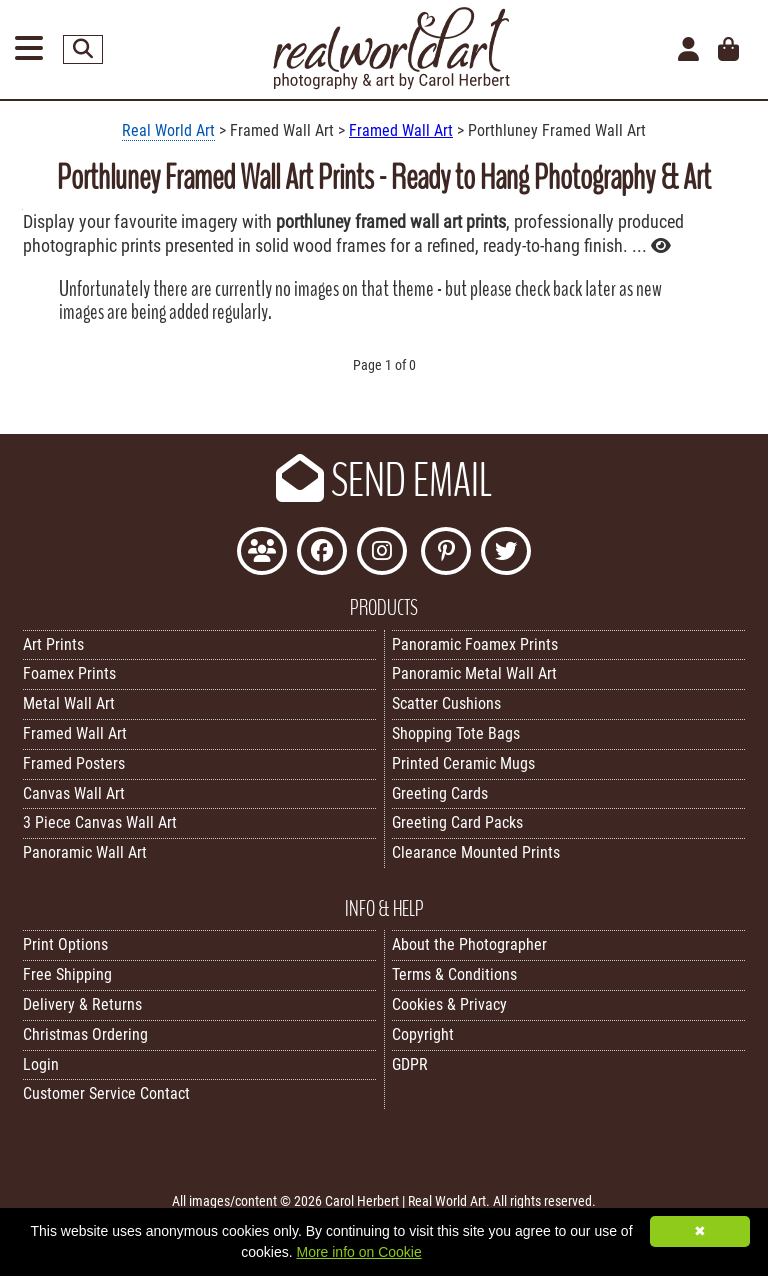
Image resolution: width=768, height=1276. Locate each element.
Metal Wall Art (69, 703)
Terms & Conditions (454, 974)
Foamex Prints (69, 673)
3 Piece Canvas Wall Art (100, 822)
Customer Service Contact (106, 1093)
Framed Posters (74, 763)
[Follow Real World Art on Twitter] (506, 553)
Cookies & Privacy (449, 1004)
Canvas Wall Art (74, 793)
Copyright (423, 1034)
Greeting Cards (440, 793)
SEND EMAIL (384, 481)
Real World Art (168, 130)
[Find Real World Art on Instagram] (382, 553)
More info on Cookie (358, 1252)
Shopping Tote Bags (456, 733)
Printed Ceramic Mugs (463, 763)
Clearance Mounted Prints (476, 852)
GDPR (410, 1064)
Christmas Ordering (85, 1034)
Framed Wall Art (401, 130)
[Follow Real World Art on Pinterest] (446, 553)
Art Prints (53, 644)
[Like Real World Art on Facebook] (322, 553)
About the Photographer (469, 944)
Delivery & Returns (82, 1004)
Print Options (65, 944)
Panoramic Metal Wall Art (474, 673)
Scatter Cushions (446, 703)
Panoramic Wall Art (85, 852)
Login (41, 1064)
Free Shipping (67, 974)
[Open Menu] (29, 49)
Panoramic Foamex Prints (475, 644)
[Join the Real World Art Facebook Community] (262, 553)
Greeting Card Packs (457, 822)
